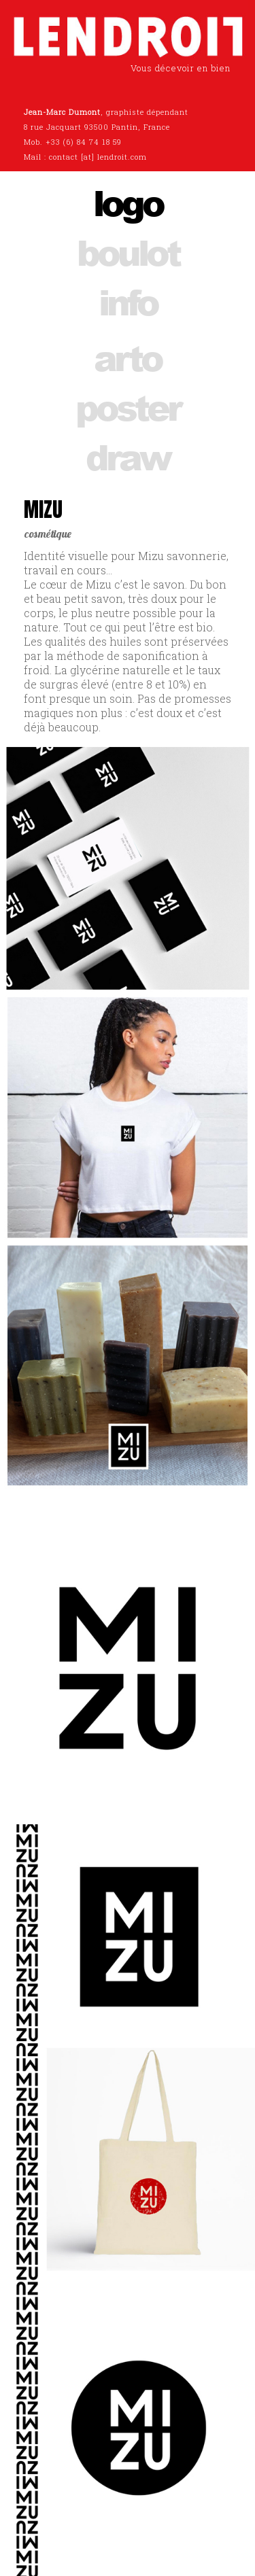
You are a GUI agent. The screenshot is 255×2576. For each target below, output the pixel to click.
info (128, 301)
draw (127, 456)
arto (127, 357)
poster (127, 407)
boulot (128, 252)
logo (128, 202)
